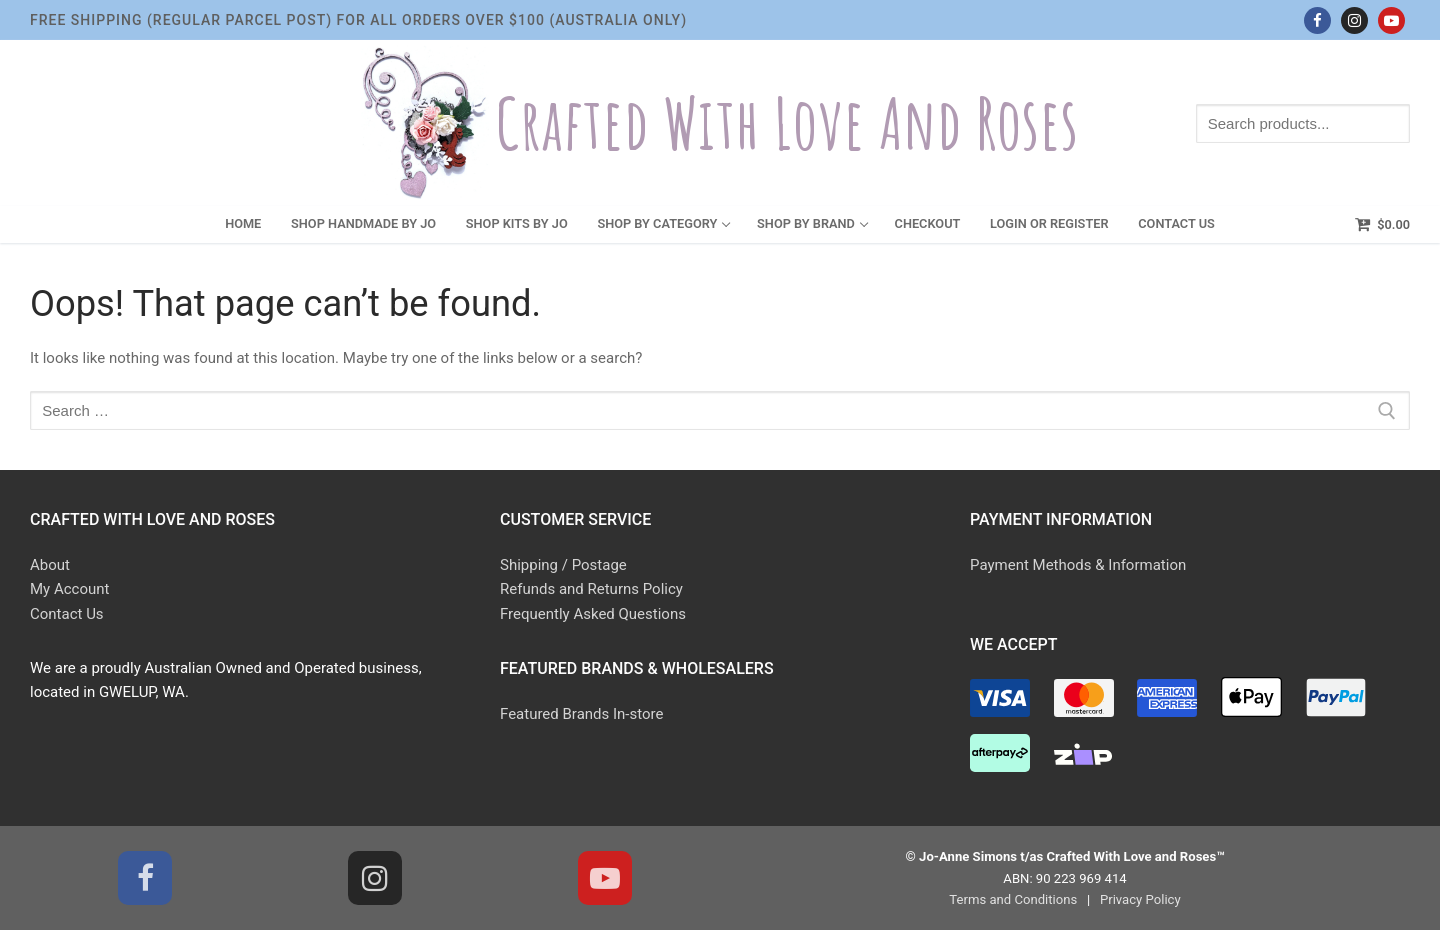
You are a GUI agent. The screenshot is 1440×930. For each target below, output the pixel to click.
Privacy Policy (1140, 899)
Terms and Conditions (1013, 899)
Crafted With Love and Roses (787, 123)
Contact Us (67, 614)
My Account (69, 589)
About (50, 565)
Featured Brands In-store (581, 714)
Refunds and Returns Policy (591, 589)
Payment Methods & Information (1078, 565)
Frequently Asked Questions (593, 614)
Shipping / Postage (563, 565)
